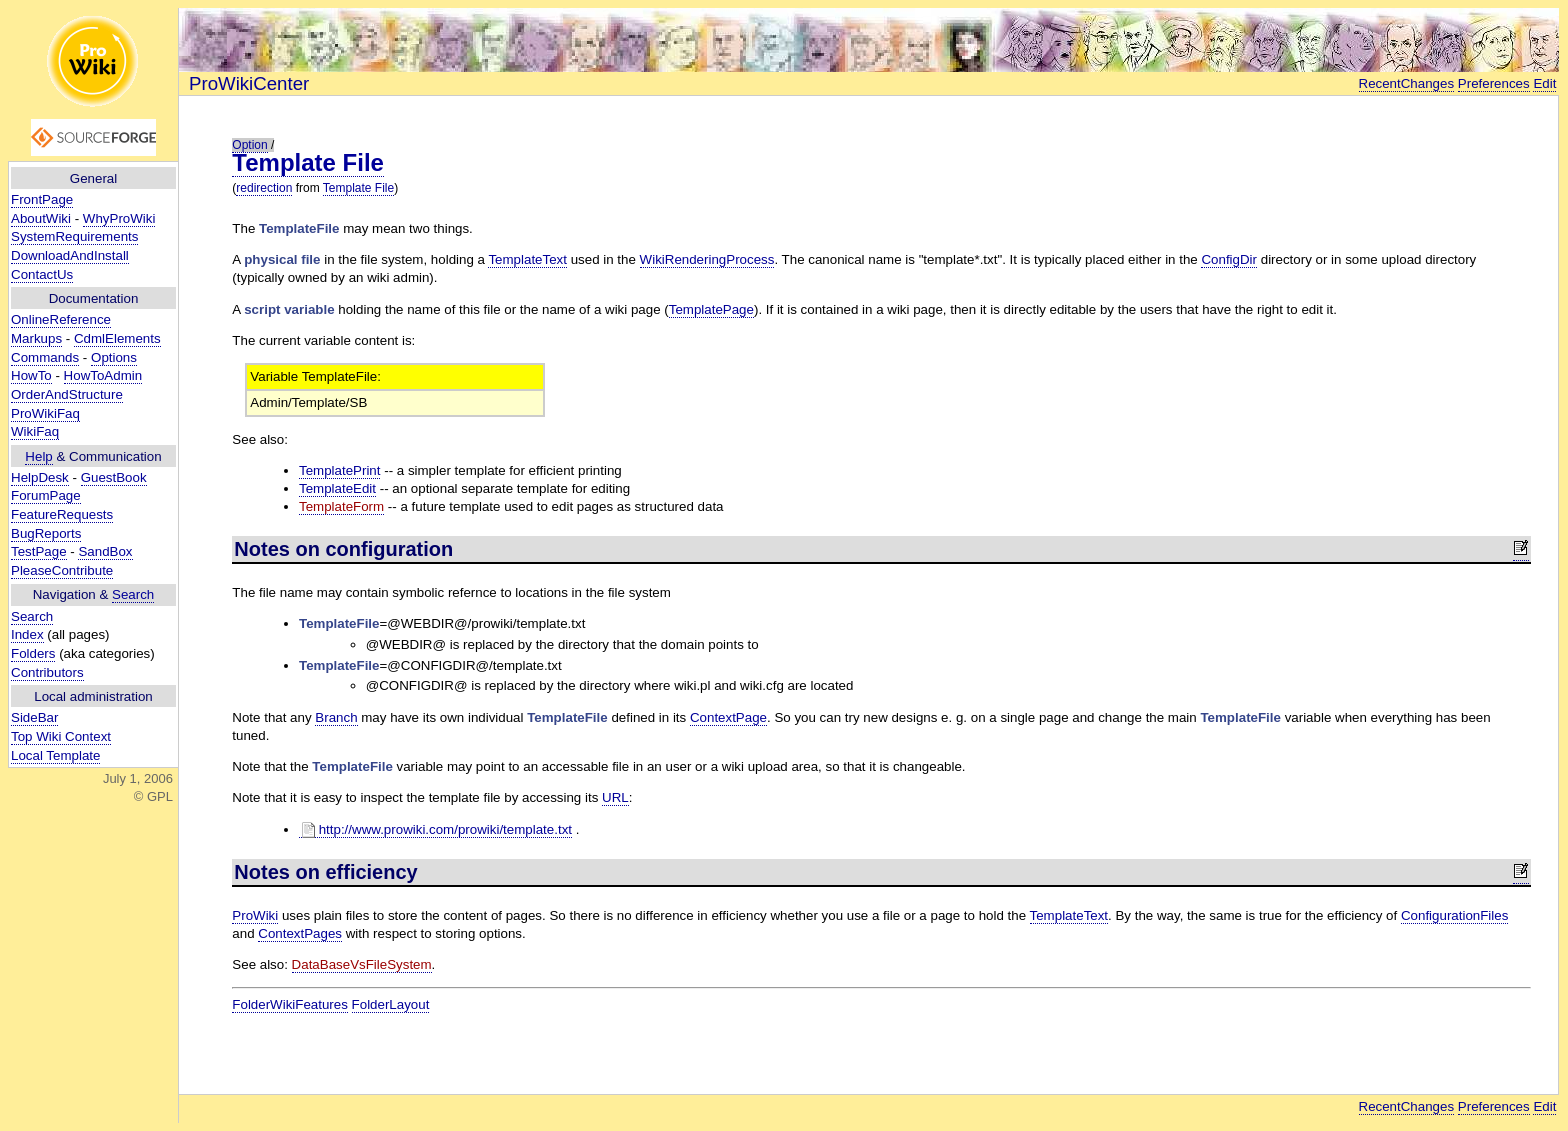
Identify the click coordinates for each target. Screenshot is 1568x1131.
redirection (264, 188)
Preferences (1494, 83)
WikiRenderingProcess (707, 259)
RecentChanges (1407, 83)
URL (615, 797)
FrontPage (42, 199)
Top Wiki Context (61, 736)
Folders (33, 653)
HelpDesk (40, 477)
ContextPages (300, 933)
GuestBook (114, 477)
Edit (1544, 83)
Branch (336, 717)
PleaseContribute (62, 570)
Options (114, 357)
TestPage (39, 551)
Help (38, 456)
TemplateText (527, 259)
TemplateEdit (337, 488)
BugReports (46, 533)
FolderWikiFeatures (290, 1004)
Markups (36, 338)
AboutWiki (41, 218)
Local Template (55, 755)
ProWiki (255, 915)
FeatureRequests (62, 514)
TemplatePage (711, 309)
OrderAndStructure (67, 394)
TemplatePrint (340, 470)
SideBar (34, 717)
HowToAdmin (103, 375)
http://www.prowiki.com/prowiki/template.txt (435, 830)
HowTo (31, 375)
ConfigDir (1229, 259)
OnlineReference (61, 319)
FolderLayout (391, 1004)
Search (133, 594)
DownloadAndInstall (70, 255)
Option (249, 145)
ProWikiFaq (45, 413)
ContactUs (42, 274)
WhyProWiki (119, 218)
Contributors (47, 672)
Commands (45, 357)
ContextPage (728, 717)
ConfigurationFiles (1454, 915)
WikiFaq (35, 431)
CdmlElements (117, 338)
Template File (308, 162)
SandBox (105, 551)
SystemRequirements (74, 236)
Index (27, 634)
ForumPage (46, 495)
